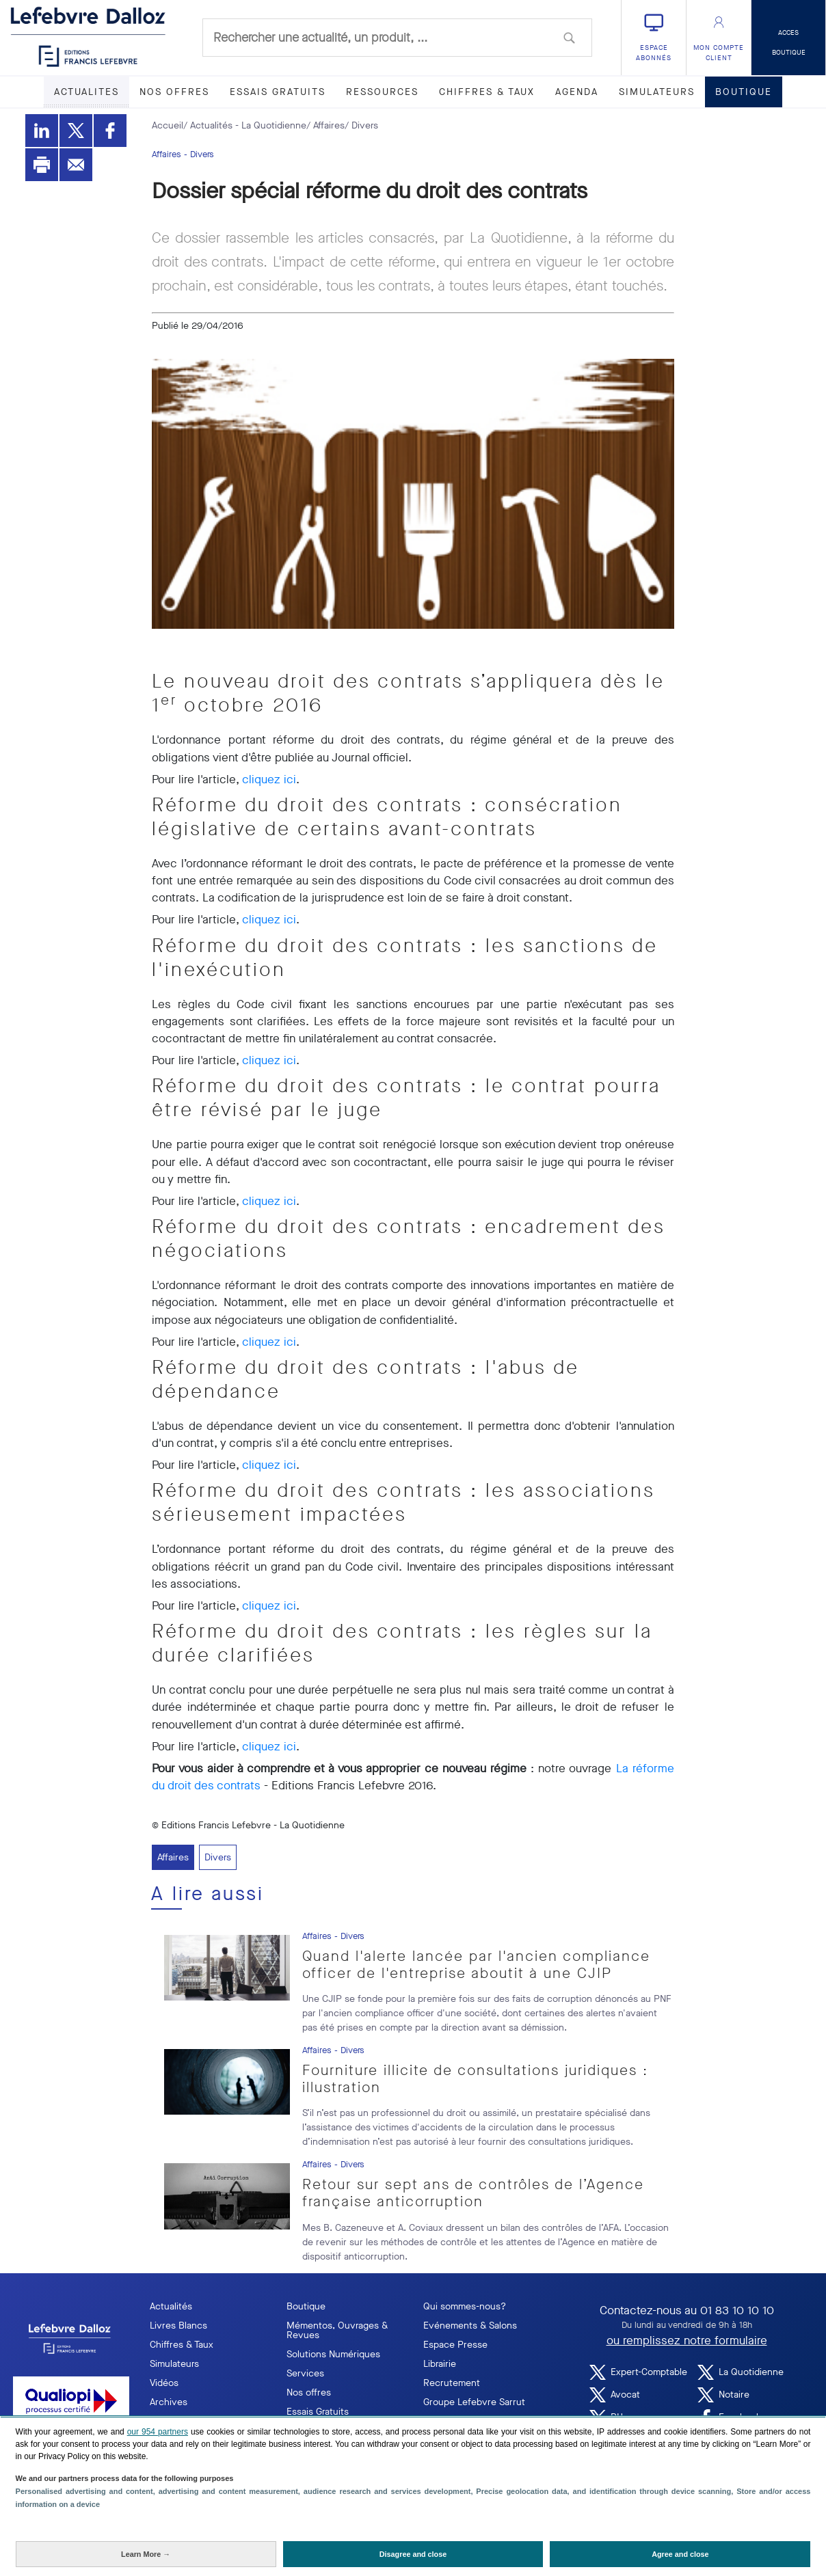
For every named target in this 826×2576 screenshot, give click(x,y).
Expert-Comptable (638, 2371)
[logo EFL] (71, 2339)
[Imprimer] (42, 165)
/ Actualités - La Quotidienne (244, 125)
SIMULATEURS (657, 91)
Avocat (614, 2394)
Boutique (306, 2306)
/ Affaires (325, 125)
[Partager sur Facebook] (110, 130)
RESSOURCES (382, 91)
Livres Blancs (178, 2325)
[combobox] (397, 37)
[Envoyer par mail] (76, 165)
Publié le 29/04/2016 (197, 325)
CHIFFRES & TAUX (487, 91)
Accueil (167, 125)
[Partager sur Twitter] (76, 130)
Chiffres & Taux (181, 2344)
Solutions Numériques (333, 2354)
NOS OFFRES (174, 91)
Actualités (171, 2306)
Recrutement (451, 2382)
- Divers (199, 154)
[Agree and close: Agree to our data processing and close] (680, 2554)
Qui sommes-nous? (464, 2306)
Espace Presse (455, 2344)
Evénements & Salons (470, 2325)
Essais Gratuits (318, 2411)
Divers (217, 1857)
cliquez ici (269, 779)
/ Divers (361, 125)
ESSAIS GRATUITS (277, 91)
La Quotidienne (740, 2371)
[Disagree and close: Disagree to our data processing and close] (413, 2554)
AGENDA (576, 91)
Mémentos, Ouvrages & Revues (337, 2330)
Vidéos (164, 2382)
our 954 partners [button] (157, 2432)
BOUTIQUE (743, 91)
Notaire (723, 2394)
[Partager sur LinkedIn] (42, 130)
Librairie (439, 2363)
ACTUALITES (86, 91)
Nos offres (309, 2392)
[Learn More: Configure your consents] (146, 2554)
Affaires (166, 154)
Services (305, 2373)
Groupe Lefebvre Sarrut (474, 2402)
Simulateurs (174, 2363)
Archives (168, 2402)
